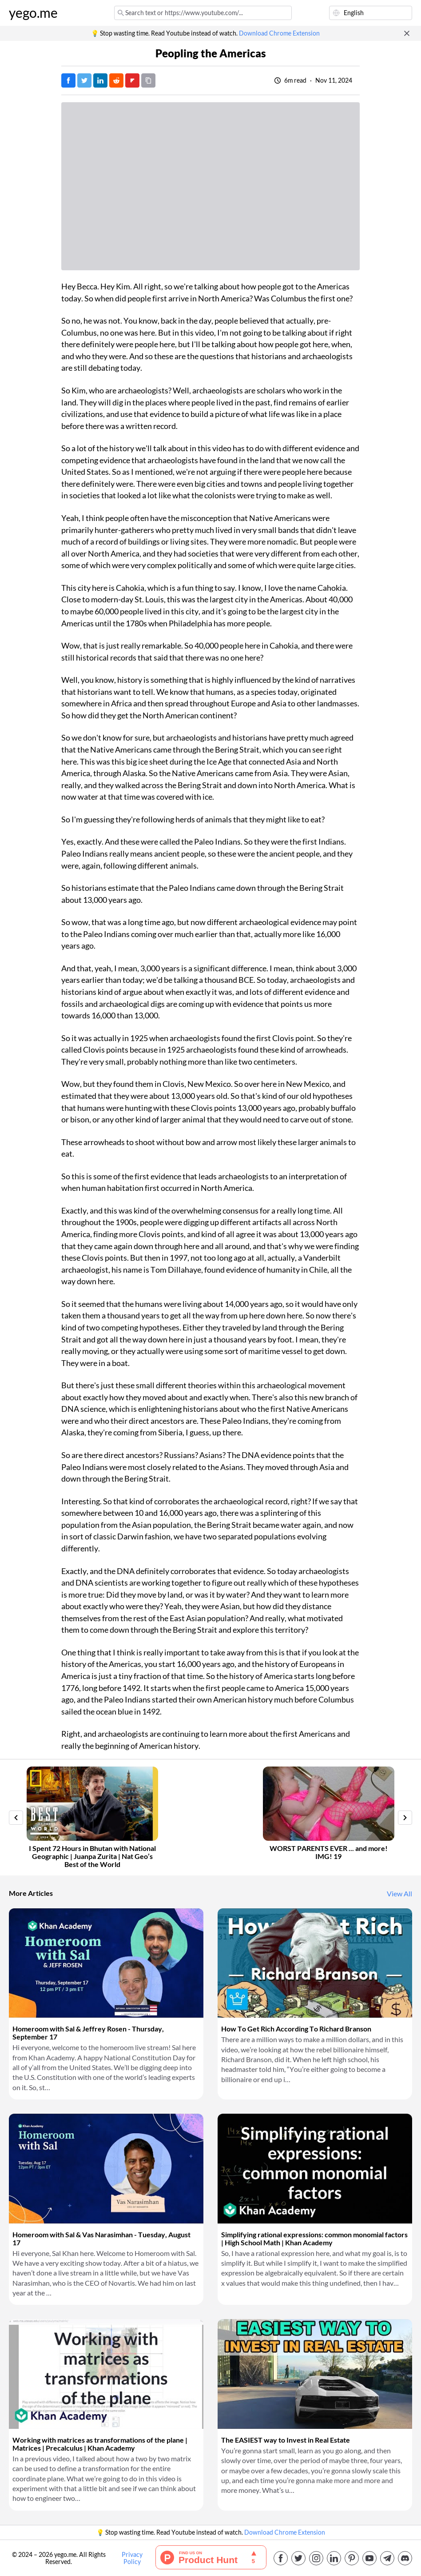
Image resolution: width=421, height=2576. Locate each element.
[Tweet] (84, 80)
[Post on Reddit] (116, 80)
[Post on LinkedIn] (100, 80)
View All (399, 1894)
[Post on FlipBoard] (132, 80)
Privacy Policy (132, 2558)
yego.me (33, 12)
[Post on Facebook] (68, 80)
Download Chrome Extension (279, 33)
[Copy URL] (148, 80)
